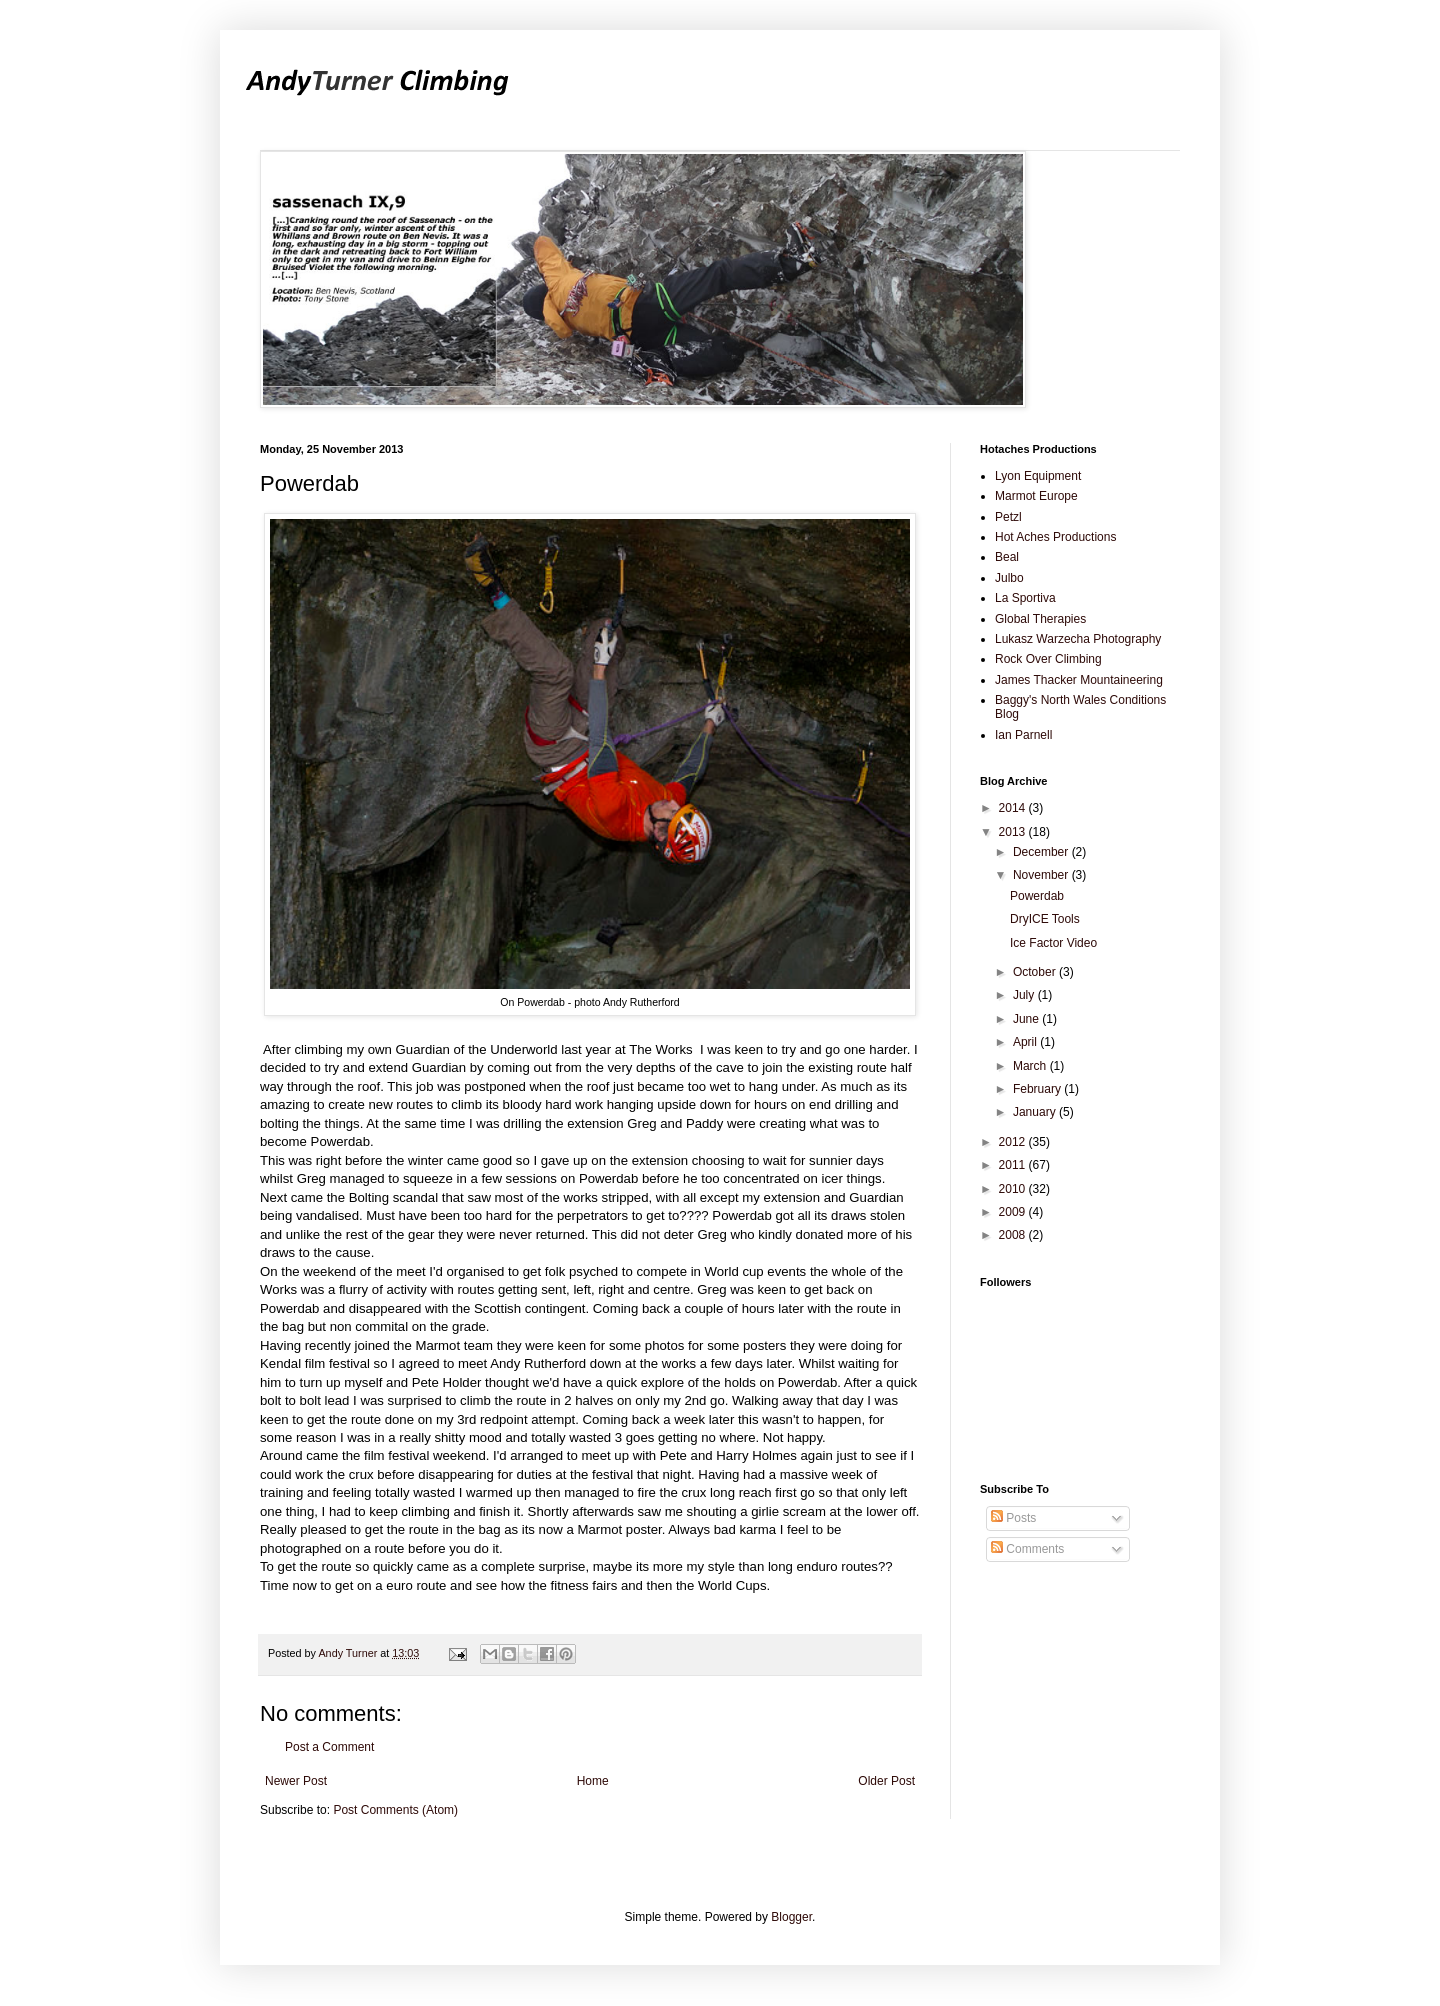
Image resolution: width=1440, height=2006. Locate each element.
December (1042, 852)
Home (593, 1781)
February (1038, 1089)
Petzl (1008, 517)
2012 (1014, 1142)
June (1027, 1019)
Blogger (791, 1917)
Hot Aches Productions (1055, 537)
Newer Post (296, 1781)
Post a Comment (329, 1747)
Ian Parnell (1023, 735)
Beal (1007, 557)
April (1026, 1042)
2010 (1014, 1189)
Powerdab (1037, 896)
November (1042, 875)
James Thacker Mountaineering (1079, 680)
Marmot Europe (1036, 496)
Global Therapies (1040, 619)
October (1036, 972)
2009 (1014, 1212)
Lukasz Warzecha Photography (1078, 639)
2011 (1014, 1165)
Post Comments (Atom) (395, 1810)
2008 (1014, 1235)
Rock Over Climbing (1048, 659)
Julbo (1009, 578)
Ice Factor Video (1053, 943)
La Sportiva (1025, 598)
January (1036, 1112)
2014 (1014, 808)
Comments (1027, 1549)
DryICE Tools (1045, 919)
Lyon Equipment (1038, 476)
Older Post (886, 1781)
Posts (1013, 1518)
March (1031, 1066)
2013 (1014, 832)
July (1025, 995)
